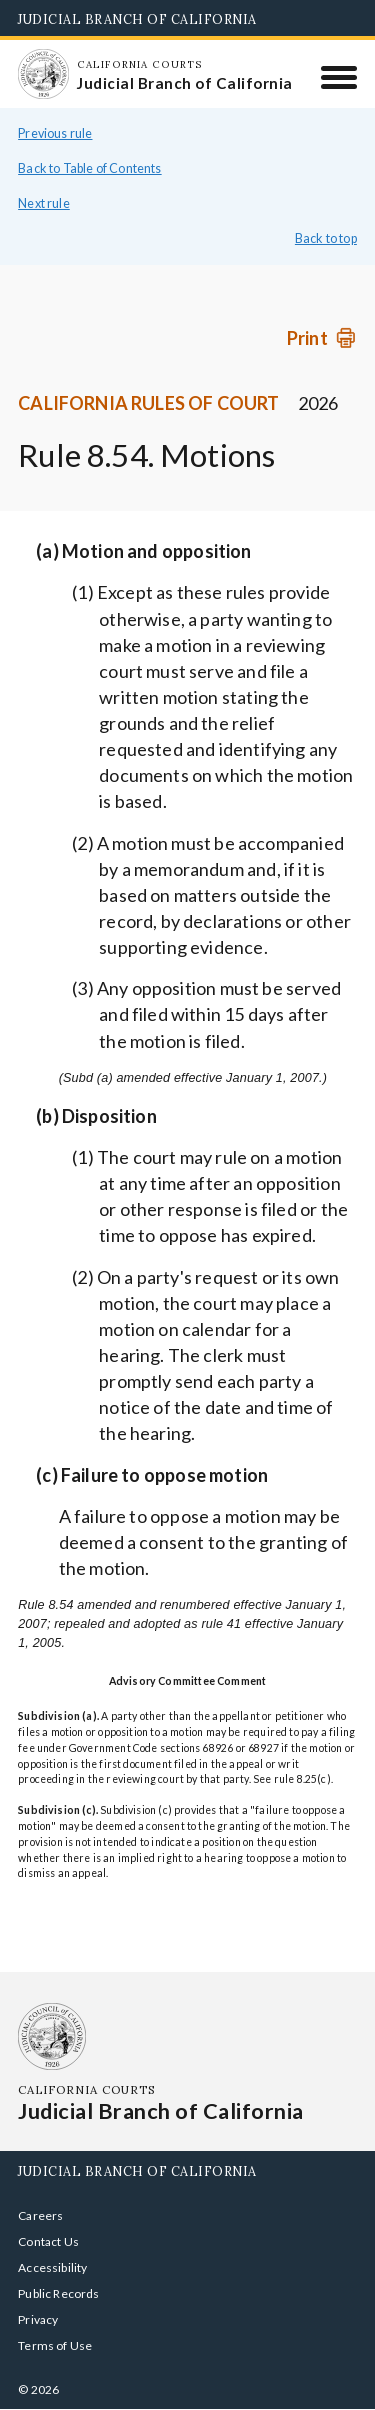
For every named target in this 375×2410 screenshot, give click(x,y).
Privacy (38, 2319)
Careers (40, 2215)
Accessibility (52, 2267)
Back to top (326, 238)
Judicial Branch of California (137, 19)
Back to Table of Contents (90, 168)
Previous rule (55, 133)
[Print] (322, 338)
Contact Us (48, 2241)
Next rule (44, 203)
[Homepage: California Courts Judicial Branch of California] (43, 74)
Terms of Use (55, 2345)
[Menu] (339, 77)
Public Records (59, 2293)
